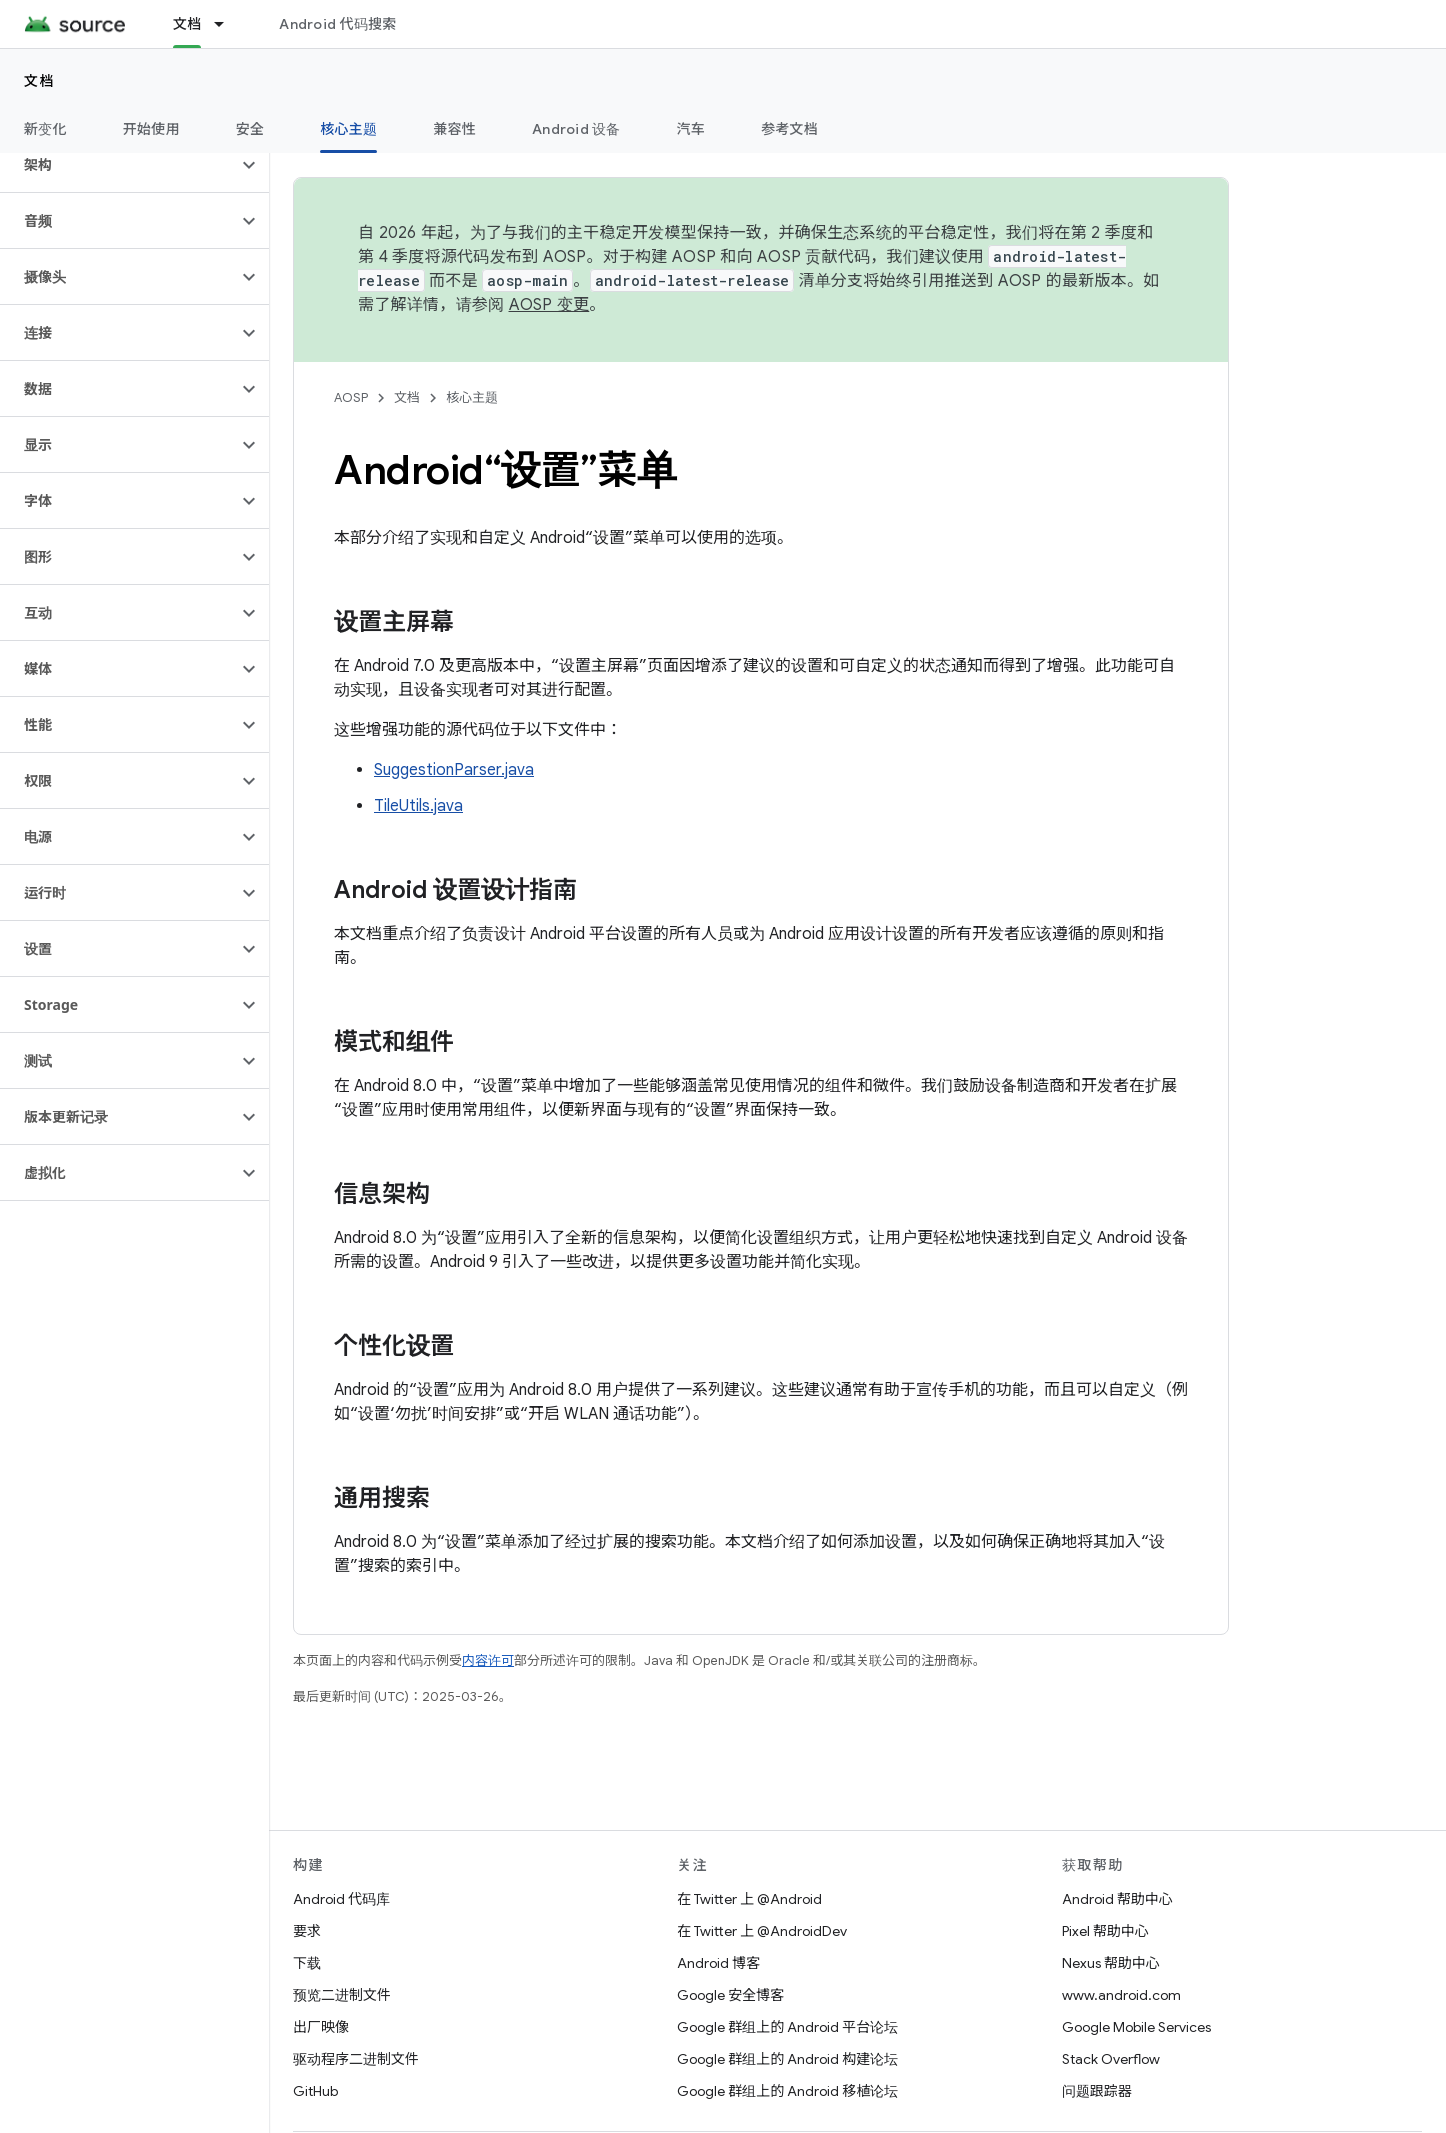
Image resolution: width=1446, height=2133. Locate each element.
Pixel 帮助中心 (1105, 1931)
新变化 (45, 129)
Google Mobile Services (1136, 2027)
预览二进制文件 (342, 1995)
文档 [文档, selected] (187, 24)
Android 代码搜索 (337, 24)
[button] (118, 165)
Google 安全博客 (730, 1995)
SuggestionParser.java (454, 770)
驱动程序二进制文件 (356, 2059)
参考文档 (789, 129)
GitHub (315, 2091)
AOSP (351, 397)
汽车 (691, 129)
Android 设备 (576, 129)
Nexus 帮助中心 (1111, 1963)
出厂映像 (321, 2027)
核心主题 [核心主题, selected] (348, 129)
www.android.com (1121, 1995)
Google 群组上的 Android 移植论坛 (787, 2091)
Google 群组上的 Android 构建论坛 (787, 2059)
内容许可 (488, 1660)
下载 (307, 1963)
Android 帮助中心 (1117, 1899)
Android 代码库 (341, 1899)
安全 (250, 129)
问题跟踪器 (1097, 2091)
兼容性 (454, 129)
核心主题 (472, 397)
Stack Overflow (1111, 2059)
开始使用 (151, 129)
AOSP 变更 (549, 305)
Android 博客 (718, 1963)
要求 (307, 1931)
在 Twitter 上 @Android (749, 1899)
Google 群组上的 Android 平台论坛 (787, 2027)
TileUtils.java (418, 806)
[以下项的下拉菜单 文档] (228, 24)
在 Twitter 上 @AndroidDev (762, 1931)
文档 (39, 81)
